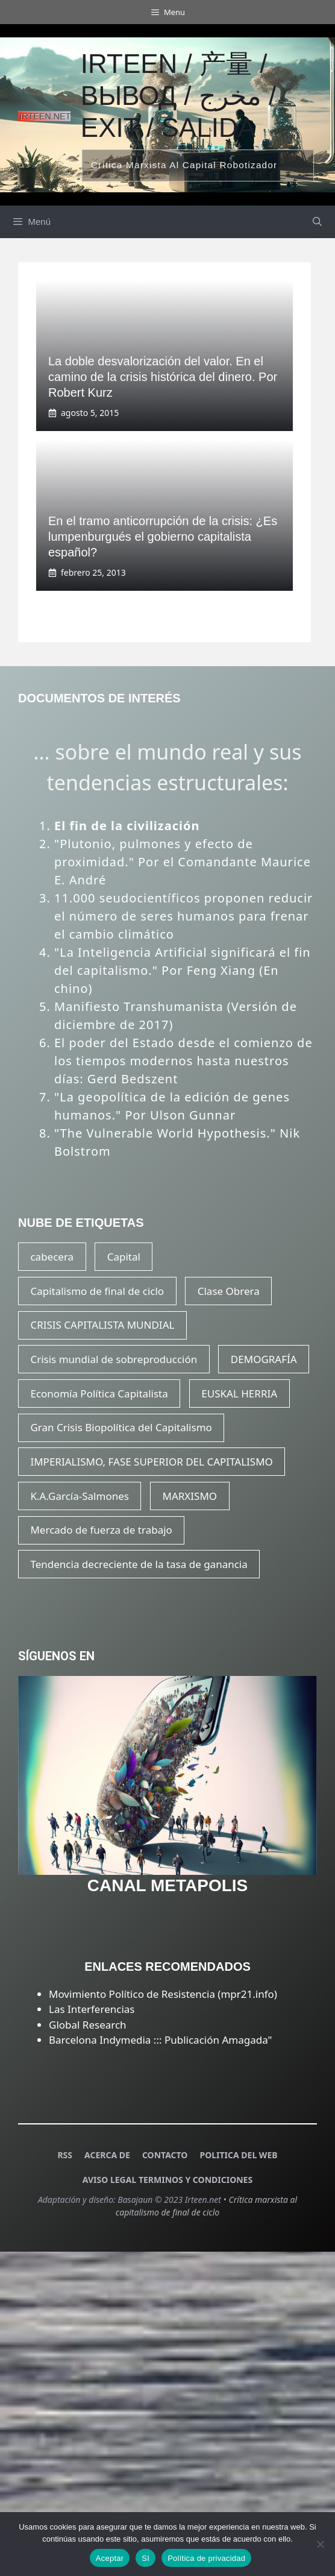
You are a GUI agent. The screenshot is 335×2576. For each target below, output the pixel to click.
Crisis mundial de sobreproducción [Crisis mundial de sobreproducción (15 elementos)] (113, 1359)
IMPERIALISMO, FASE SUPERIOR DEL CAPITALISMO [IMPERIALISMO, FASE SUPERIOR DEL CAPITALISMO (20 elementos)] (151, 1462)
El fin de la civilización (126, 825)
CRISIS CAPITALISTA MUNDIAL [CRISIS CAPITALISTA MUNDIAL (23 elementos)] (102, 1325)
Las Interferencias (91, 2009)
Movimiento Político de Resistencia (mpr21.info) (163, 1994)
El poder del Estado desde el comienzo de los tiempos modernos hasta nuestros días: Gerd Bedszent (183, 1060)
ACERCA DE (107, 2155)
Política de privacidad (206, 2558)
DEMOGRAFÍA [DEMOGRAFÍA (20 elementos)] (264, 1359)
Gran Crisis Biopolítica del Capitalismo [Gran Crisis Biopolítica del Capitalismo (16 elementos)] (120, 1427)
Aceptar (110, 2558)
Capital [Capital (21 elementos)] (123, 1257)
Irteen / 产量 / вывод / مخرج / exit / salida (178, 95)
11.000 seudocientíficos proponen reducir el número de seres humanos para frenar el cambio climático (183, 916)
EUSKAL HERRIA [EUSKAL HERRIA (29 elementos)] (239, 1393)
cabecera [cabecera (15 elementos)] (52, 1257)
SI (145, 2558)
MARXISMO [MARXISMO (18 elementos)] (190, 1496)
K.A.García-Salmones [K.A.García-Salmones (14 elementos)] (79, 1496)
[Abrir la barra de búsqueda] (317, 222)
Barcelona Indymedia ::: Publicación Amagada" (160, 2040)
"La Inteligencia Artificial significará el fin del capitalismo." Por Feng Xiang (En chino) (182, 970)
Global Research (88, 2025)
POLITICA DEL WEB (238, 2155)
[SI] (320, 2544)
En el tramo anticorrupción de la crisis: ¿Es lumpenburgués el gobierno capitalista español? (162, 536)
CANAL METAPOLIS (167, 1885)
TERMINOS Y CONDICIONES (195, 2179)
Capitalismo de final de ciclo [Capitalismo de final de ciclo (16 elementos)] (97, 1291)
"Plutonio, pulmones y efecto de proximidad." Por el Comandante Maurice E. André (182, 862)
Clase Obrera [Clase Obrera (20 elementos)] (229, 1291)
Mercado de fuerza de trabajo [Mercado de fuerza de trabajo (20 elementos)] (101, 1530)
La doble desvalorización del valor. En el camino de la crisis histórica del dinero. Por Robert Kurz (162, 376)
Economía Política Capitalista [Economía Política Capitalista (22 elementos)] (99, 1393)
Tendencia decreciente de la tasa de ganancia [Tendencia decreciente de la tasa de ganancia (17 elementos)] (138, 1564)
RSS (64, 2155)
